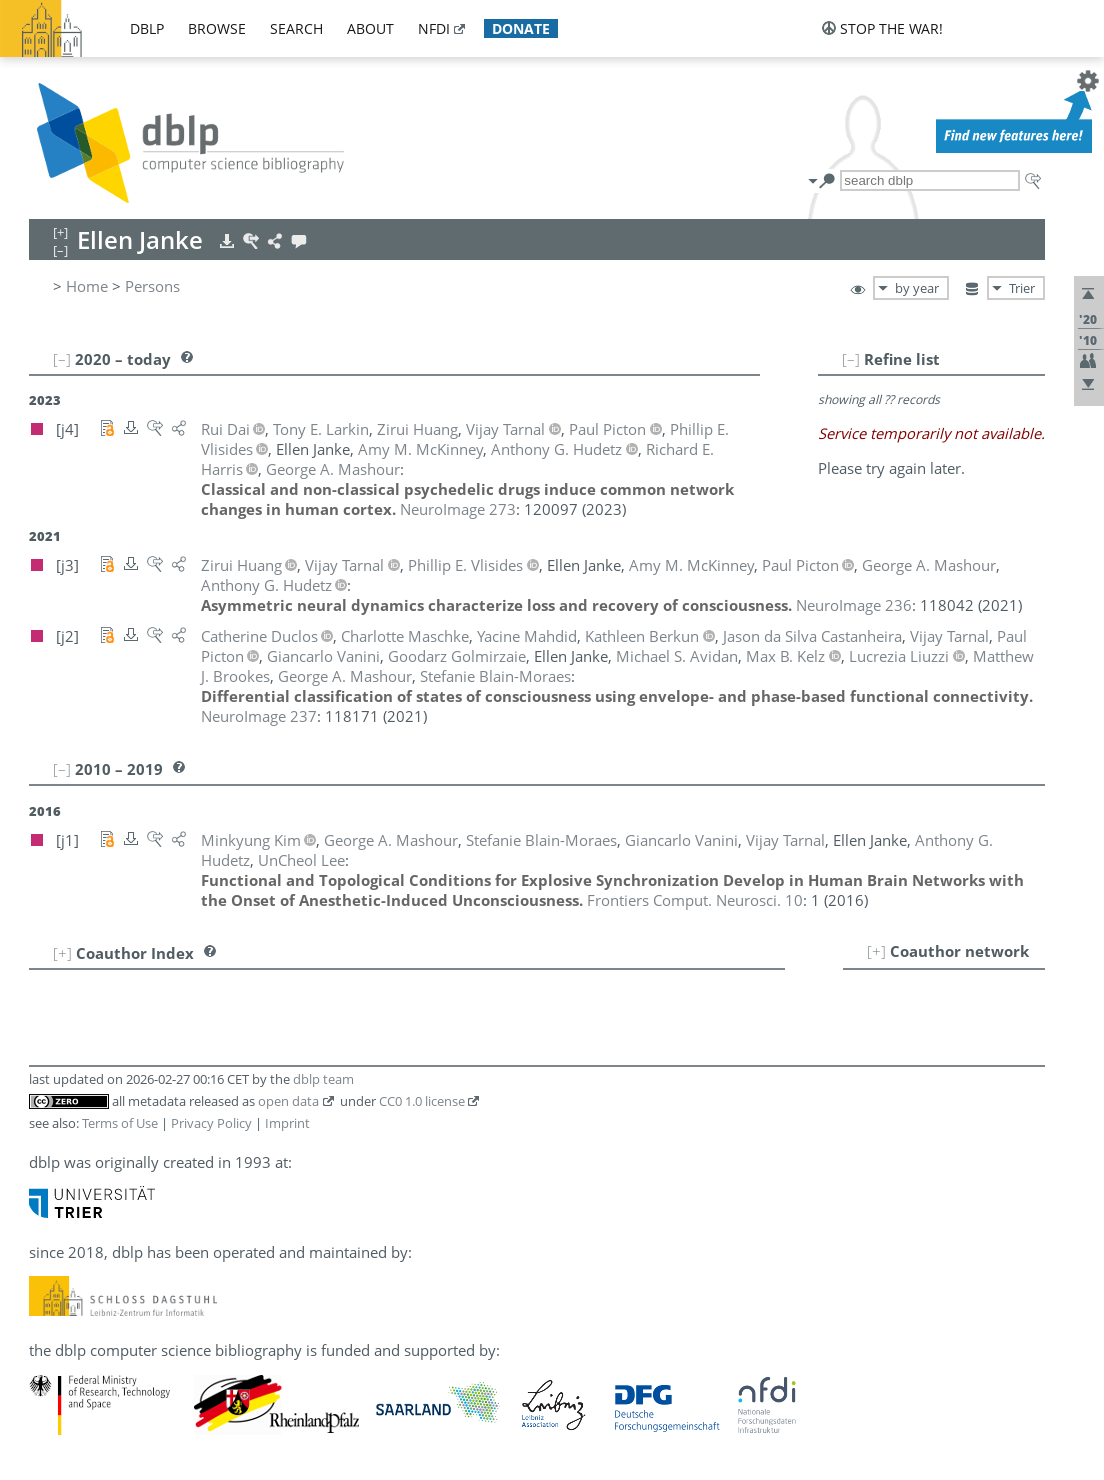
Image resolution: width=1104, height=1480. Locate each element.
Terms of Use (120, 1123)
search (296, 28)
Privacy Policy (211, 1123)
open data (288, 1101)
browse (217, 28)
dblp (147, 28)
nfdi (434, 28)
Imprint (287, 1123)
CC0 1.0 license (422, 1101)
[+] (876, 951)
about (370, 28)
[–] (851, 359)
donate (521, 28)
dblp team (323, 1079)
